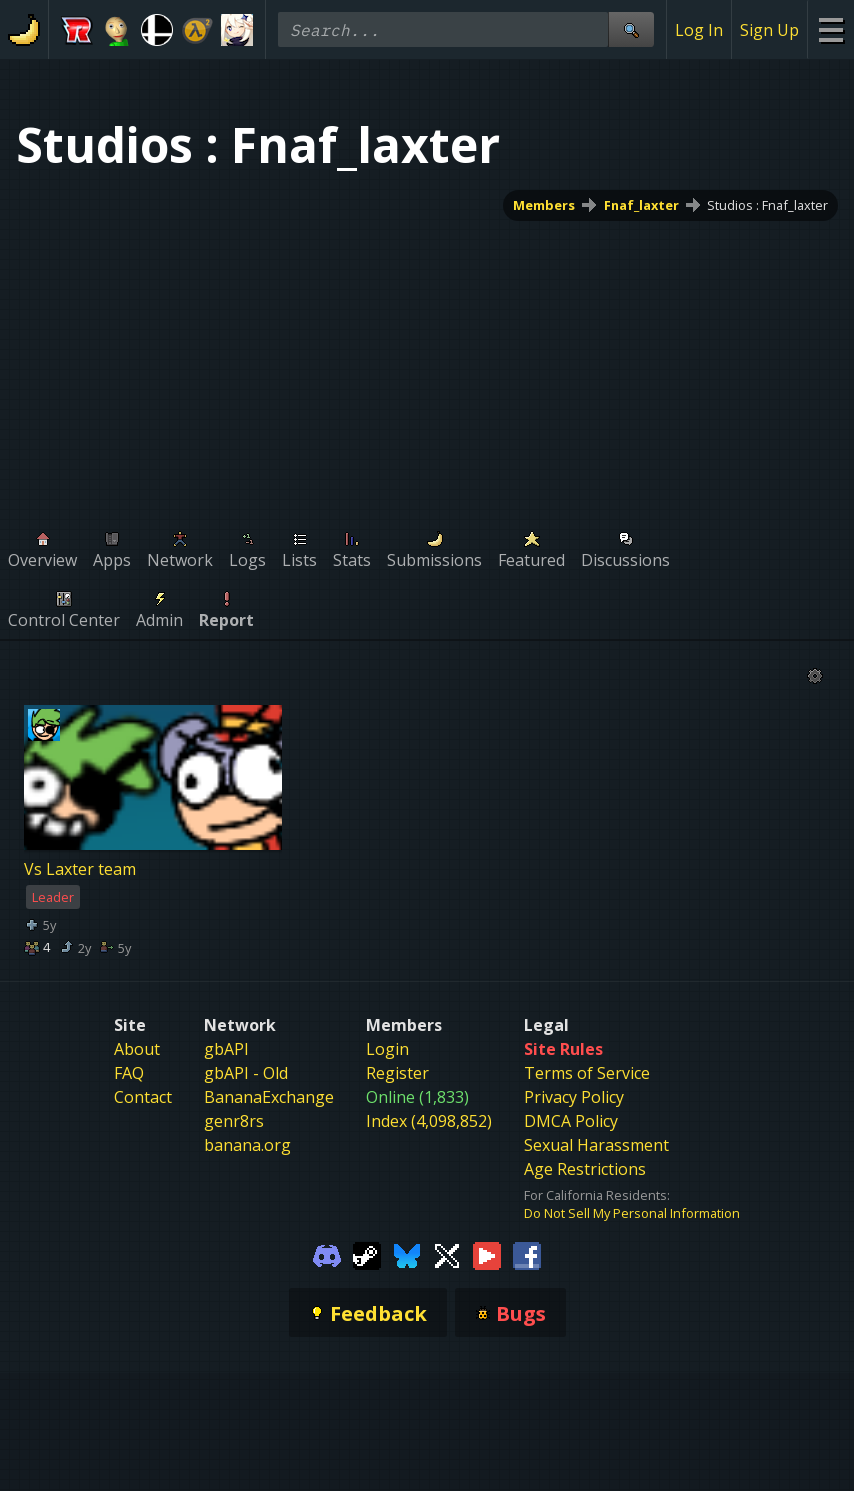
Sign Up (769, 30)
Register (397, 1073)
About (137, 1049)
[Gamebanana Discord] (327, 1254)
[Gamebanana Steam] (367, 1254)
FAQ (129, 1073)
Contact (143, 1097)
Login (387, 1049)
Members (544, 205)
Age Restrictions (585, 1169)
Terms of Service (587, 1073)
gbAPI (226, 1049)
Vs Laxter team (80, 869)
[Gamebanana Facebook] (527, 1254)
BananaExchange (269, 1097)
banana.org (247, 1145)
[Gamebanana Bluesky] (407, 1254)
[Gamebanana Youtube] (487, 1254)
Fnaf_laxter (641, 205)
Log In (699, 30)
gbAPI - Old (246, 1073)
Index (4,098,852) (429, 1121)
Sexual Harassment (596, 1145)
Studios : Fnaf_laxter (767, 205)
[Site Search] (631, 29)
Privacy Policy (574, 1097)
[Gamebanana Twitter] (447, 1254)
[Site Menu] (830, 29)
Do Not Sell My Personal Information (632, 1213)
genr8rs (234, 1121)
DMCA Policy (571, 1121)
